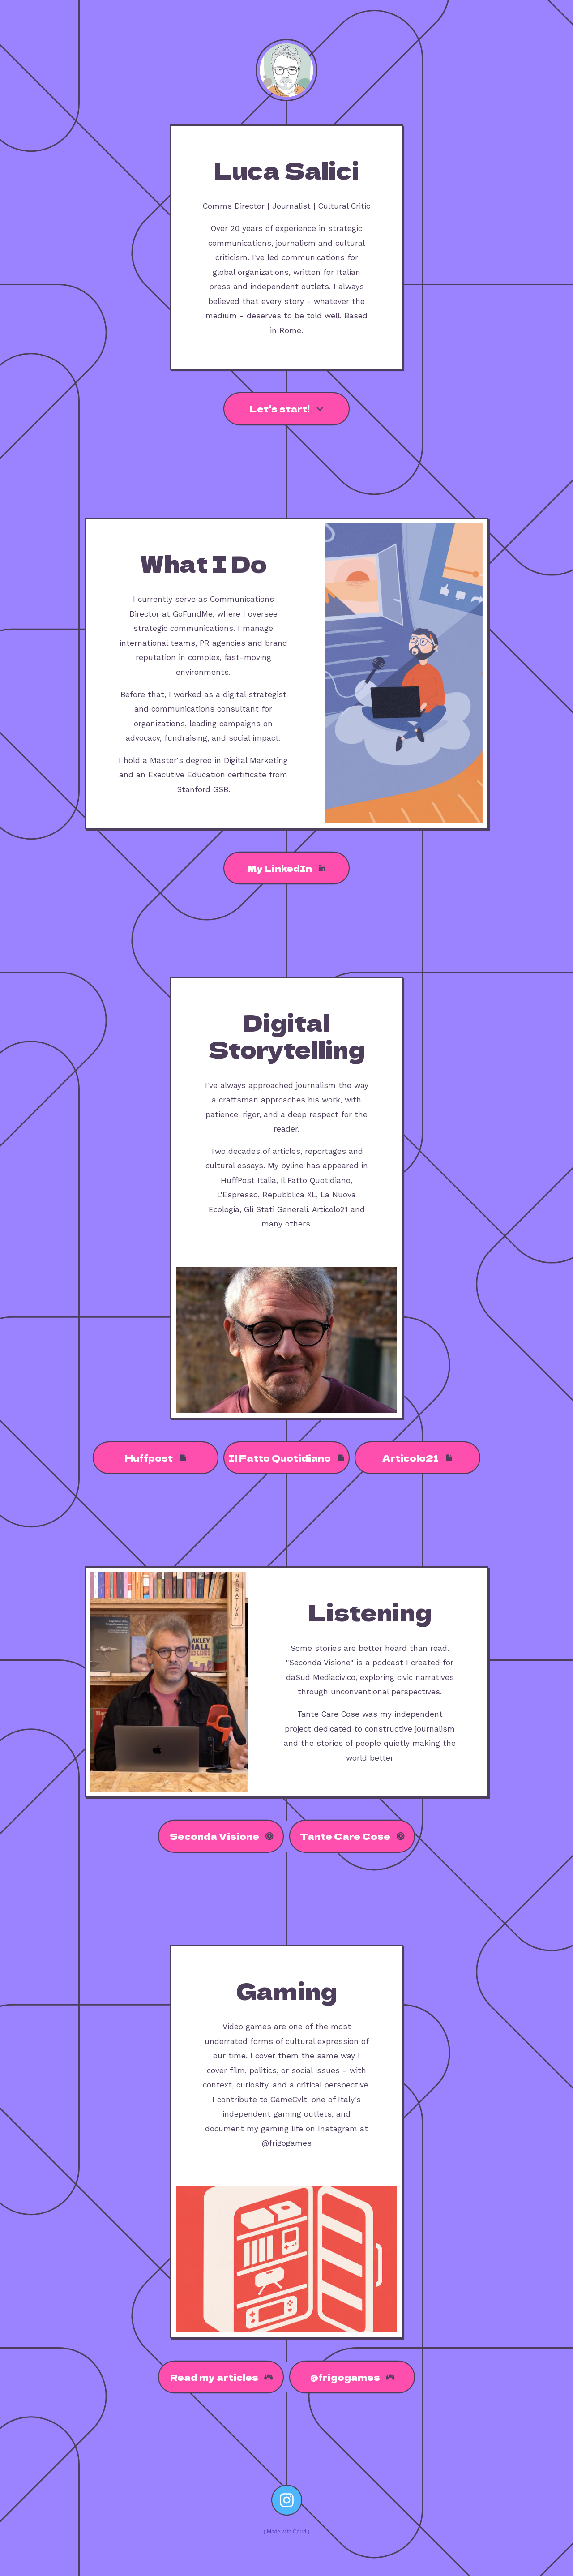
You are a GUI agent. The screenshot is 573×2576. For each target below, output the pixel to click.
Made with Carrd (286, 2532)
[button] (286, 408)
